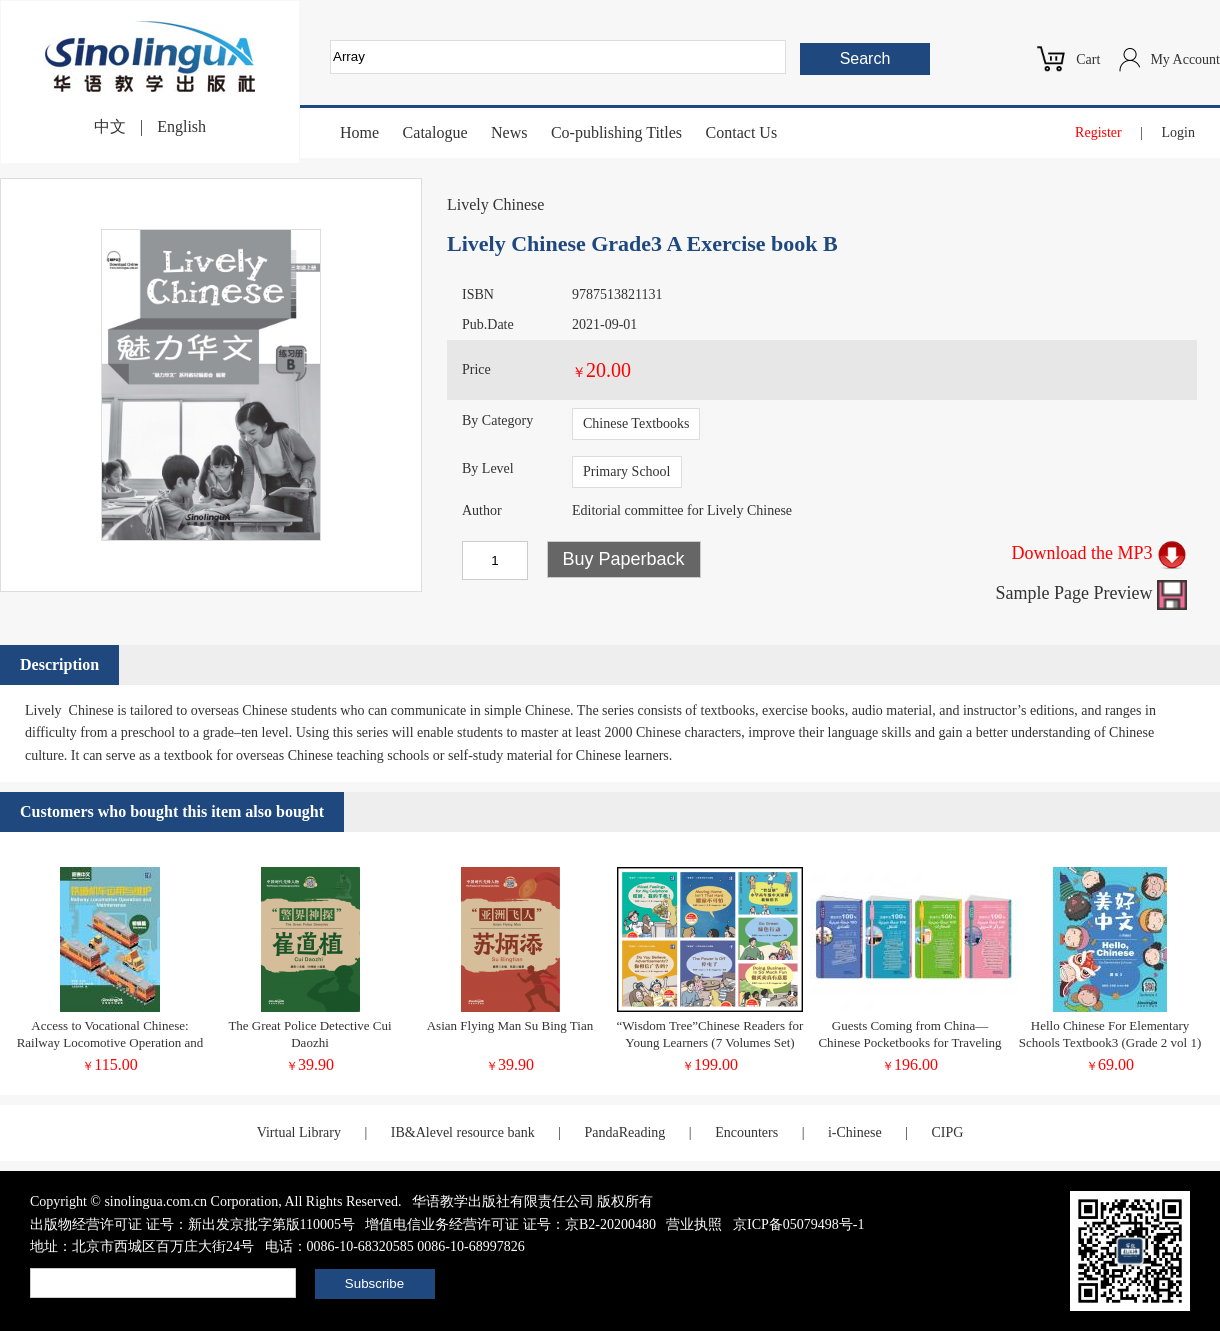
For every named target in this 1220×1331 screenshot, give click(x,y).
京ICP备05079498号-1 (798, 1224)
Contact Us (742, 132)
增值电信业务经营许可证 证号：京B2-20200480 (510, 1224)
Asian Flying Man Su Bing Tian (510, 1025)
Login (1178, 132)
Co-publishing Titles (616, 132)
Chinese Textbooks (636, 423)
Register (1098, 132)
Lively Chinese (495, 204)
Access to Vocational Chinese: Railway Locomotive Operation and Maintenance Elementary (110, 1042)
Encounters (746, 1132)
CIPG (947, 1132)
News (509, 132)
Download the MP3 (1100, 553)
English (181, 126)
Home (359, 132)
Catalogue (435, 132)
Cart (1088, 59)
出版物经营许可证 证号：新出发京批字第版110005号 (192, 1224)
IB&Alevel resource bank (463, 1132)
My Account (1185, 59)
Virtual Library (299, 1132)
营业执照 (694, 1224)
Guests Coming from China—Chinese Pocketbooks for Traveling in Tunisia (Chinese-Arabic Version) (910, 1042)
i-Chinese (855, 1132)
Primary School (627, 471)
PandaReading (624, 1132)
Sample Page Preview (1091, 593)
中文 (110, 126)
